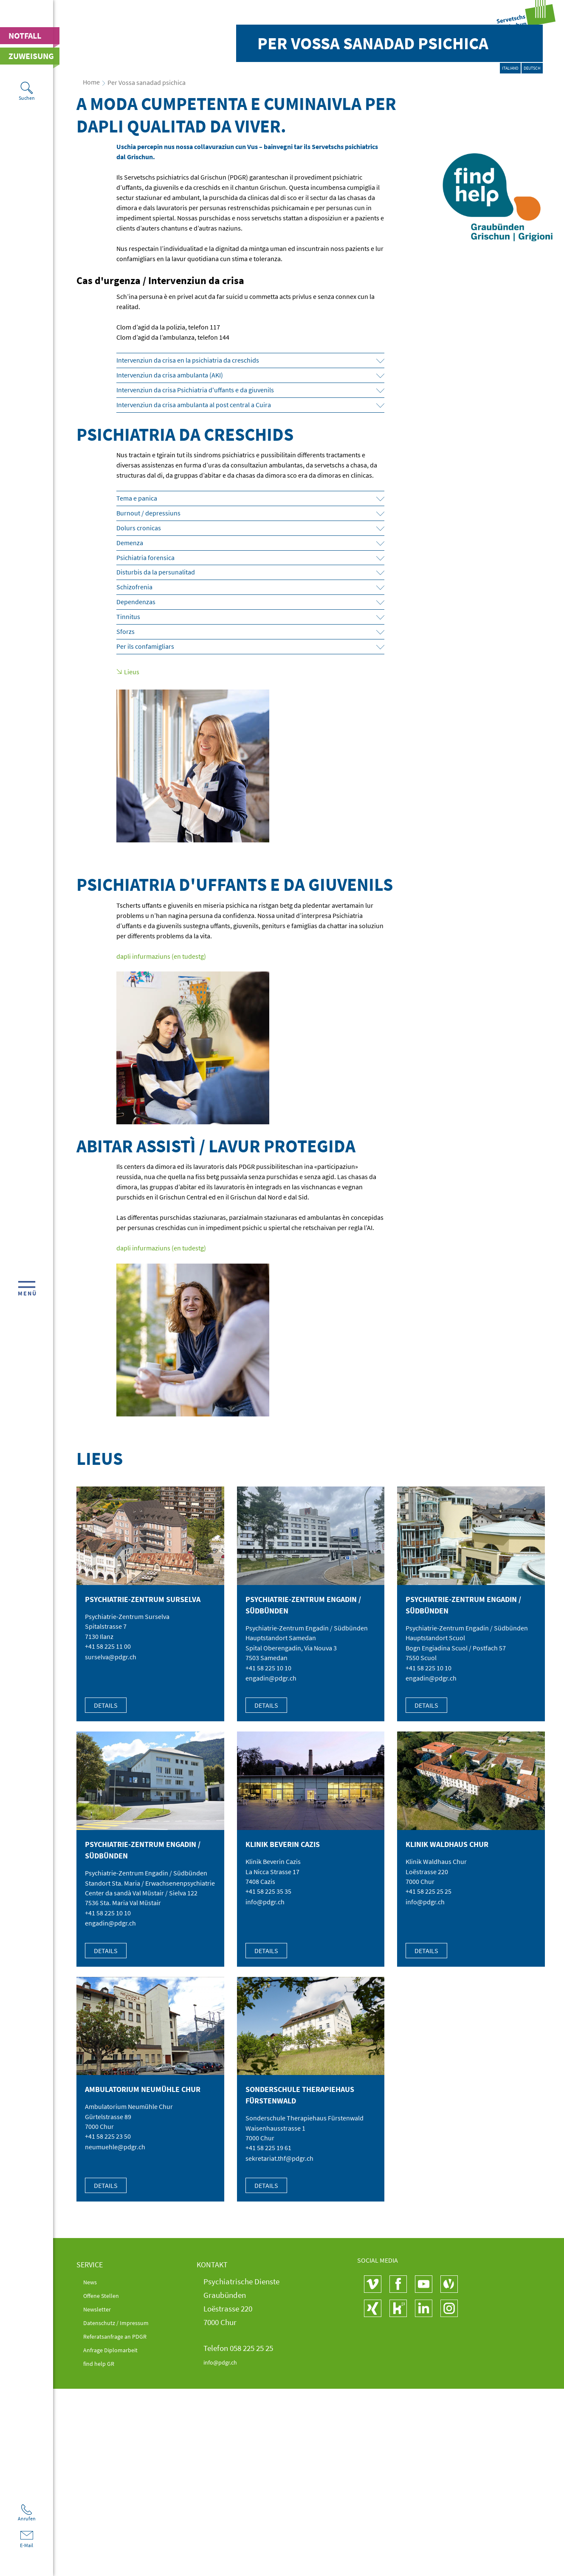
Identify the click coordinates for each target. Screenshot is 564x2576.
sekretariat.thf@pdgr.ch (279, 2366)
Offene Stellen (106, 2503)
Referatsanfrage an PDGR (126, 2544)
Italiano (475, 280)
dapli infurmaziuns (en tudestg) (161, 1161)
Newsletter (101, 2516)
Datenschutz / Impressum (126, 2530)
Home (91, 286)
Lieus (131, 877)
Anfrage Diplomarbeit (120, 2557)
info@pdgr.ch (265, 2108)
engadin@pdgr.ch (270, 1884)
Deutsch (520, 280)
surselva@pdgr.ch (110, 1862)
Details (106, 1911)
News (92, 2489)
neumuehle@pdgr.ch (115, 2355)
